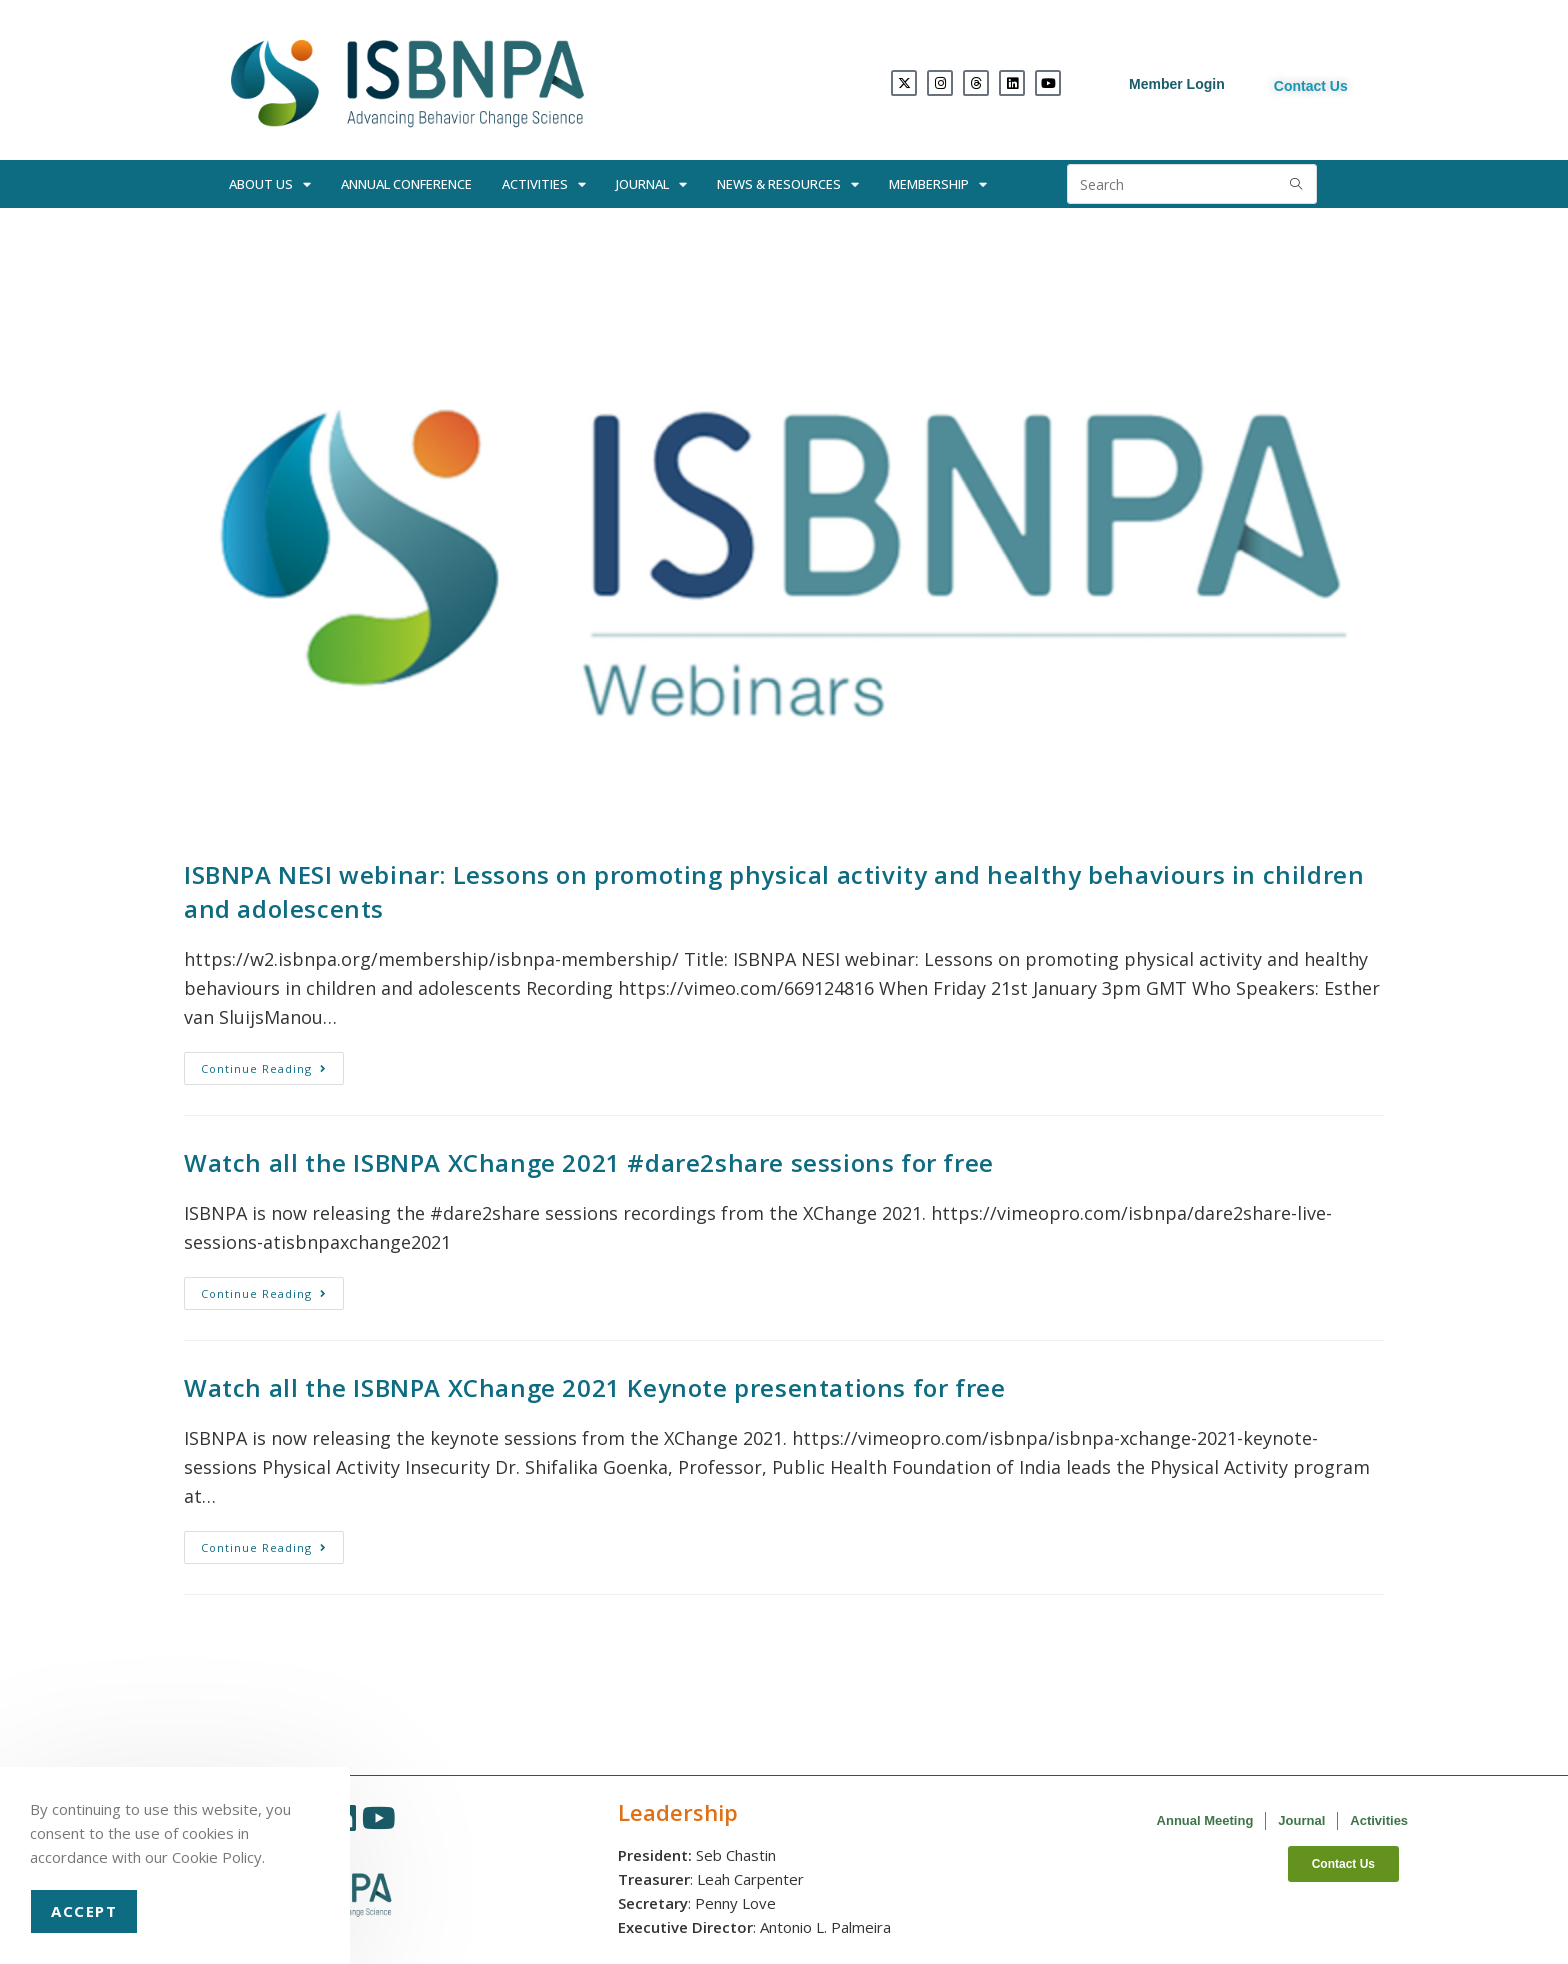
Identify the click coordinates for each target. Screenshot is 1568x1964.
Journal (651, 184)
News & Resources (788, 184)
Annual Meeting (1205, 1820)
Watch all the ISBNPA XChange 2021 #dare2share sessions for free (589, 1162)
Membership (938, 184)
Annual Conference (406, 184)
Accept (84, 1911)
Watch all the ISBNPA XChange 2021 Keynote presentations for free (594, 1387)
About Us (270, 184)
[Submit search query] (1297, 184)
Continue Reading (272, 1064)
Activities (544, 184)
